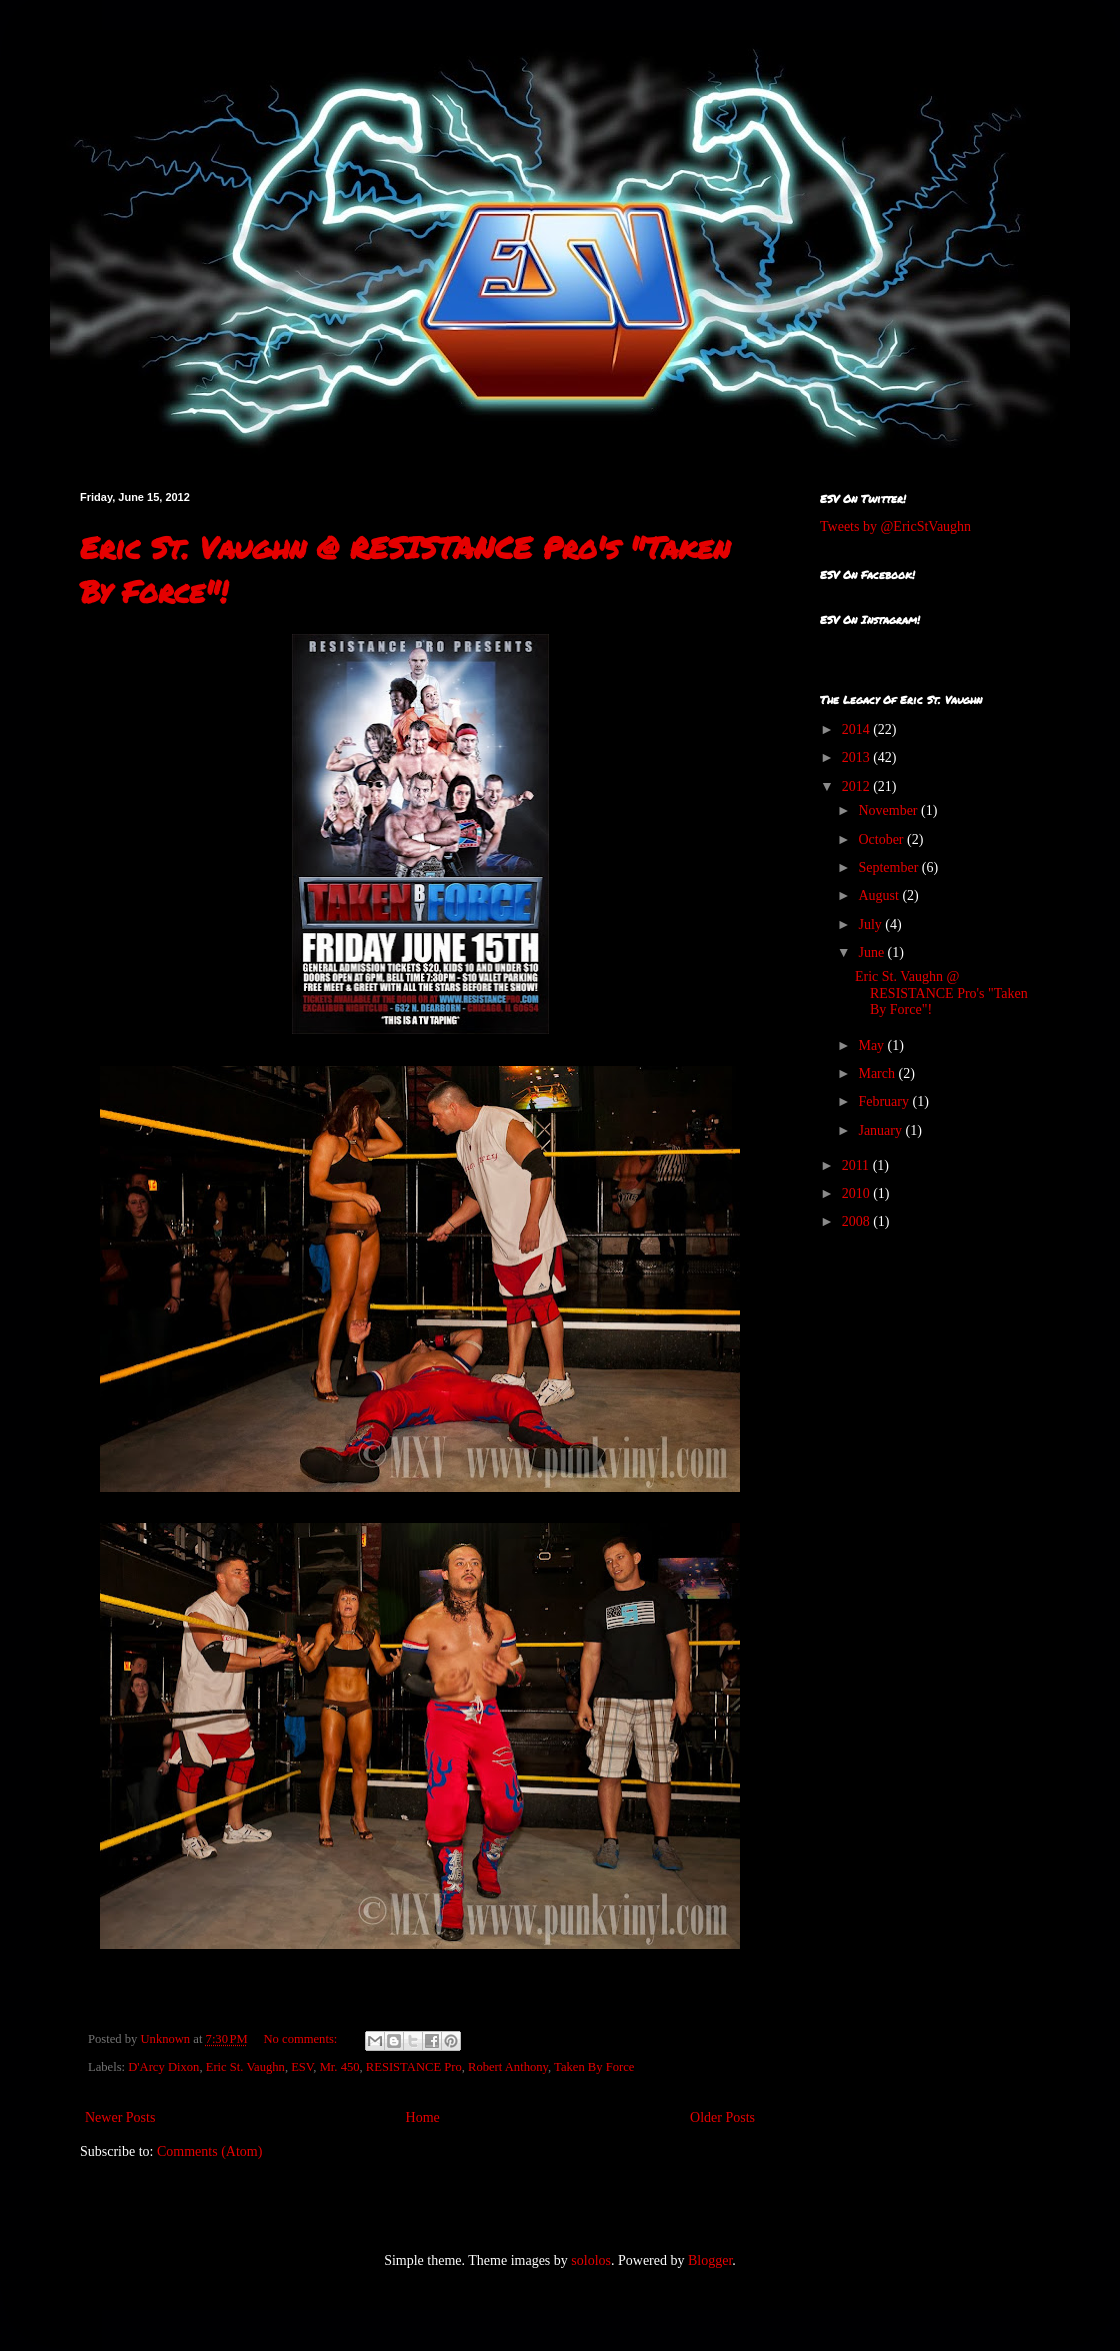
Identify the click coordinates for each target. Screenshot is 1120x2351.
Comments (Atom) (209, 2151)
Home (423, 2117)
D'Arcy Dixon (163, 2067)
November (889, 810)
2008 (858, 1221)
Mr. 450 (340, 2067)
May (872, 1045)
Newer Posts (120, 2117)
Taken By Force (594, 2067)
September (889, 867)
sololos (591, 2260)
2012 (858, 786)
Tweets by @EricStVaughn (895, 526)
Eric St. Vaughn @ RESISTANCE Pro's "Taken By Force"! (941, 993)
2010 (858, 1193)
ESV (302, 2067)
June (872, 952)
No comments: (302, 2039)
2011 (857, 1165)
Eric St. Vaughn (245, 2067)
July (871, 924)
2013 (858, 757)
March (878, 1073)
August (880, 895)
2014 (858, 729)
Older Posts (722, 2117)
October (882, 839)
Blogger (710, 2260)
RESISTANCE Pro (414, 2067)
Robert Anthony (508, 2067)
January (881, 1130)
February (885, 1101)
